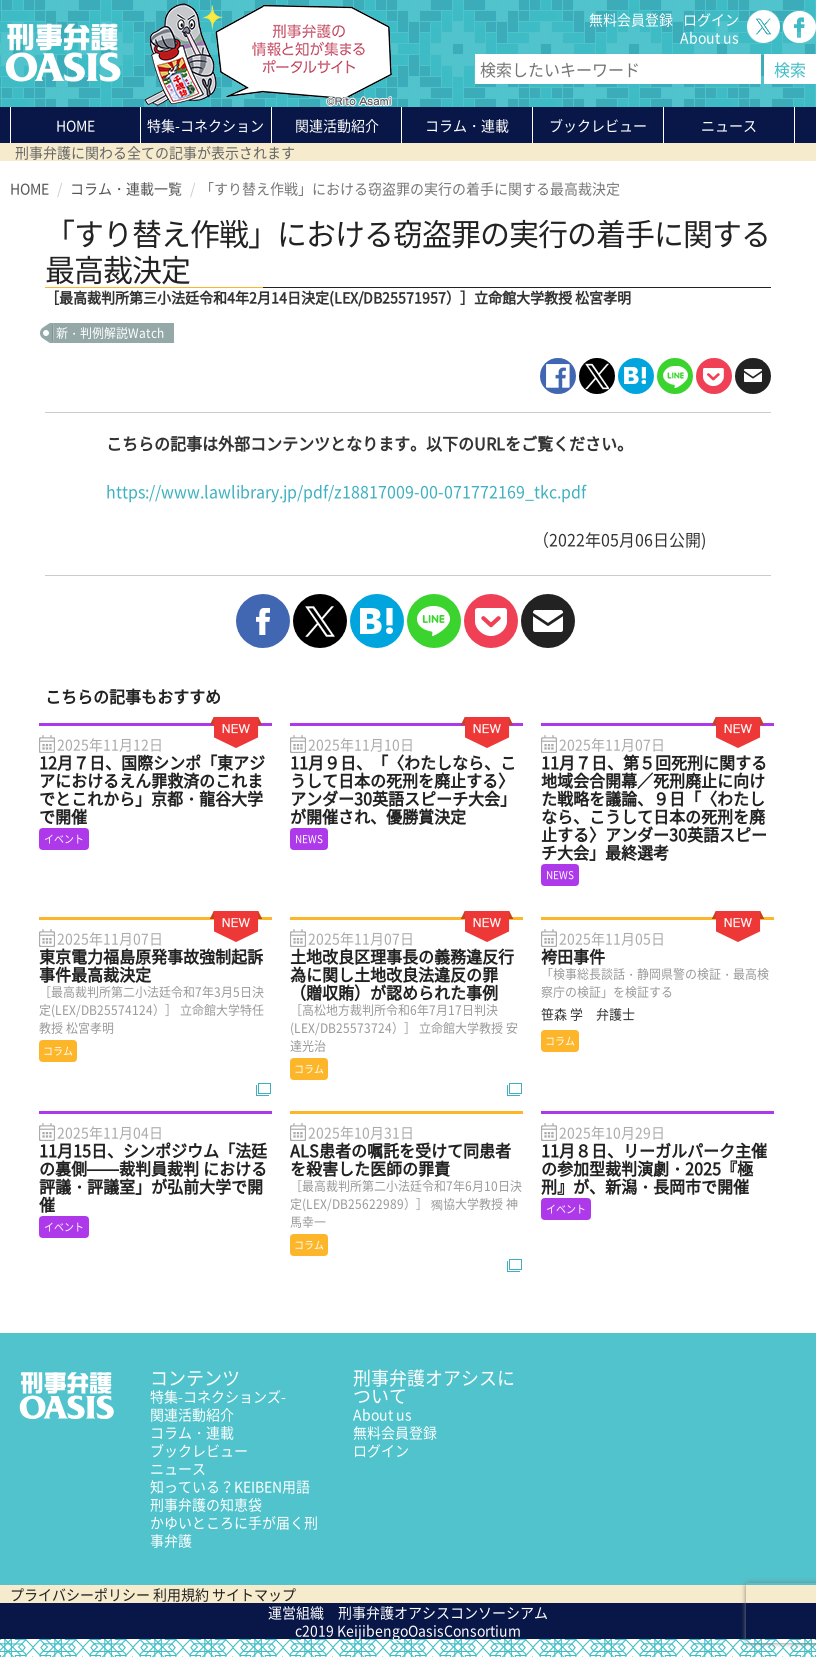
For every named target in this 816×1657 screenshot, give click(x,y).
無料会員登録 (631, 19)
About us (709, 37)
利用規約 (181, 1594)
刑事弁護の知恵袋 (206, 1504)
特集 (205, 129)
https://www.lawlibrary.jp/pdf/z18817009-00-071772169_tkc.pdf (346, 491)
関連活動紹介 (337, 125)
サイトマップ (254, 1594)
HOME (75, 125)
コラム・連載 (192, 1432)
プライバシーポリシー (80, 1594)
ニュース (178, 1468)
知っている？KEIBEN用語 (230, 1486)
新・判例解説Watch (110, 333)
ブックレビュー (598, 125)
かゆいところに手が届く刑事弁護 (234, 1531)
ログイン (711, 19)
